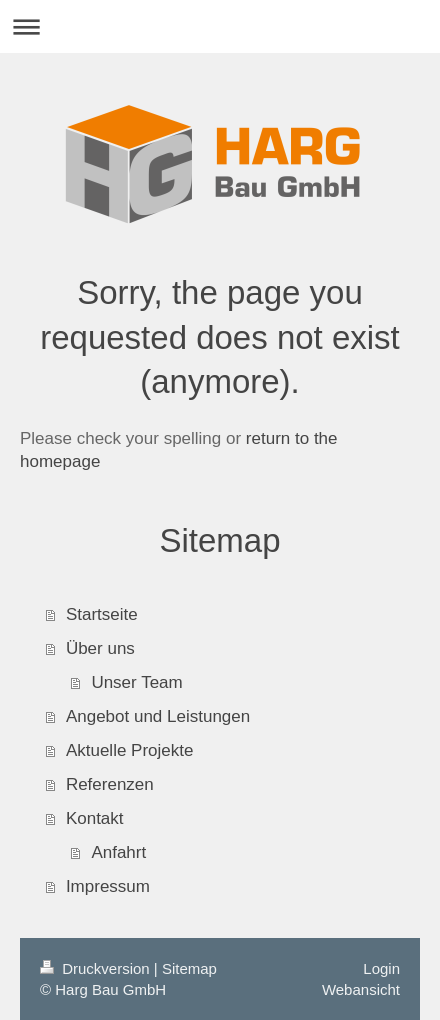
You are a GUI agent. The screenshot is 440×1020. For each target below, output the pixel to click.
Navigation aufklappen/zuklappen (220, 26)
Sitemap (189, 968)
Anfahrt (118, 852)
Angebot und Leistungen (158, 716)
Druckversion (97, 968)
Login (381, 968)
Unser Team (136, 682)
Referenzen (110, 784)
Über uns (100, 648)
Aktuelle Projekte (130, 750)
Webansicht (361, 989)
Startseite (102, 614)
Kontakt (95, 818)
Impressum (108, 886)
